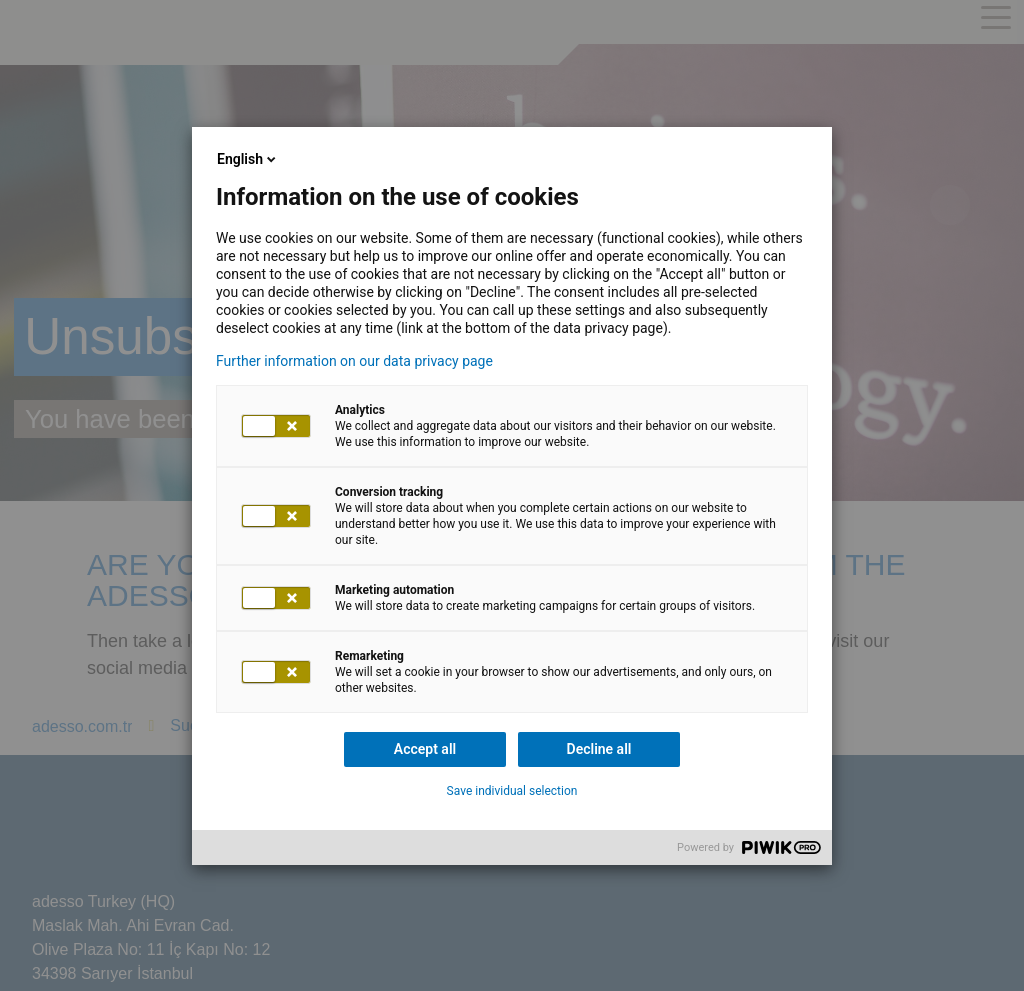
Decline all (599, 749)
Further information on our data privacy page (354, 361)
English (248, 159)
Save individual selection (512, 791)
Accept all (425, 749)
